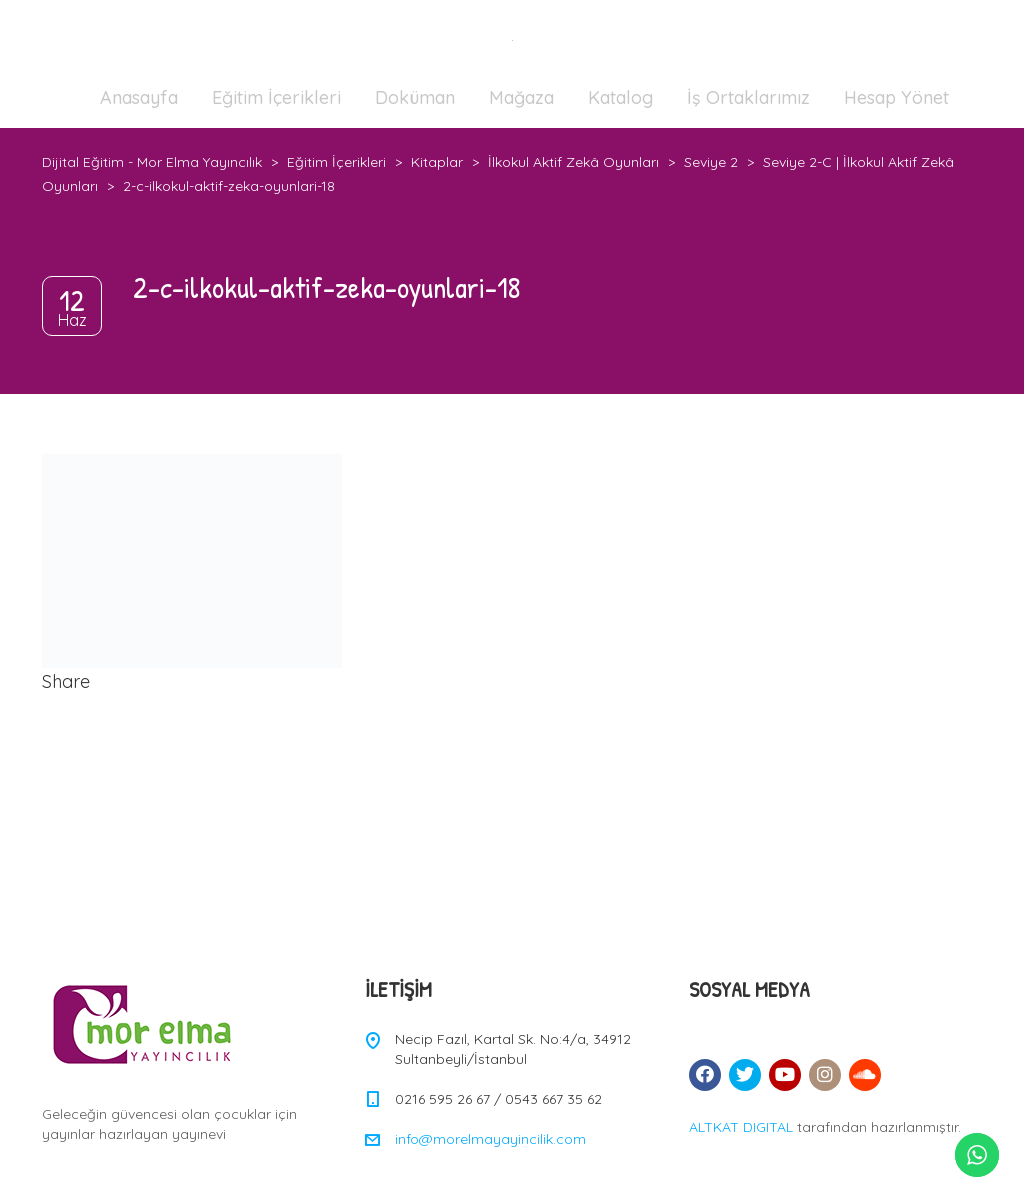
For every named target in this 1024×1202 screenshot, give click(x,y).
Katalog (620, 97)
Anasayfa (139, 97)
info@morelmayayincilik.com (490, 1139)
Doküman (415, 97)
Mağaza (521, 97)
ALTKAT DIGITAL (741, 1127)
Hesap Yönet (896, 97)
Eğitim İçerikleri (276, 97)
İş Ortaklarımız (748, 97)
